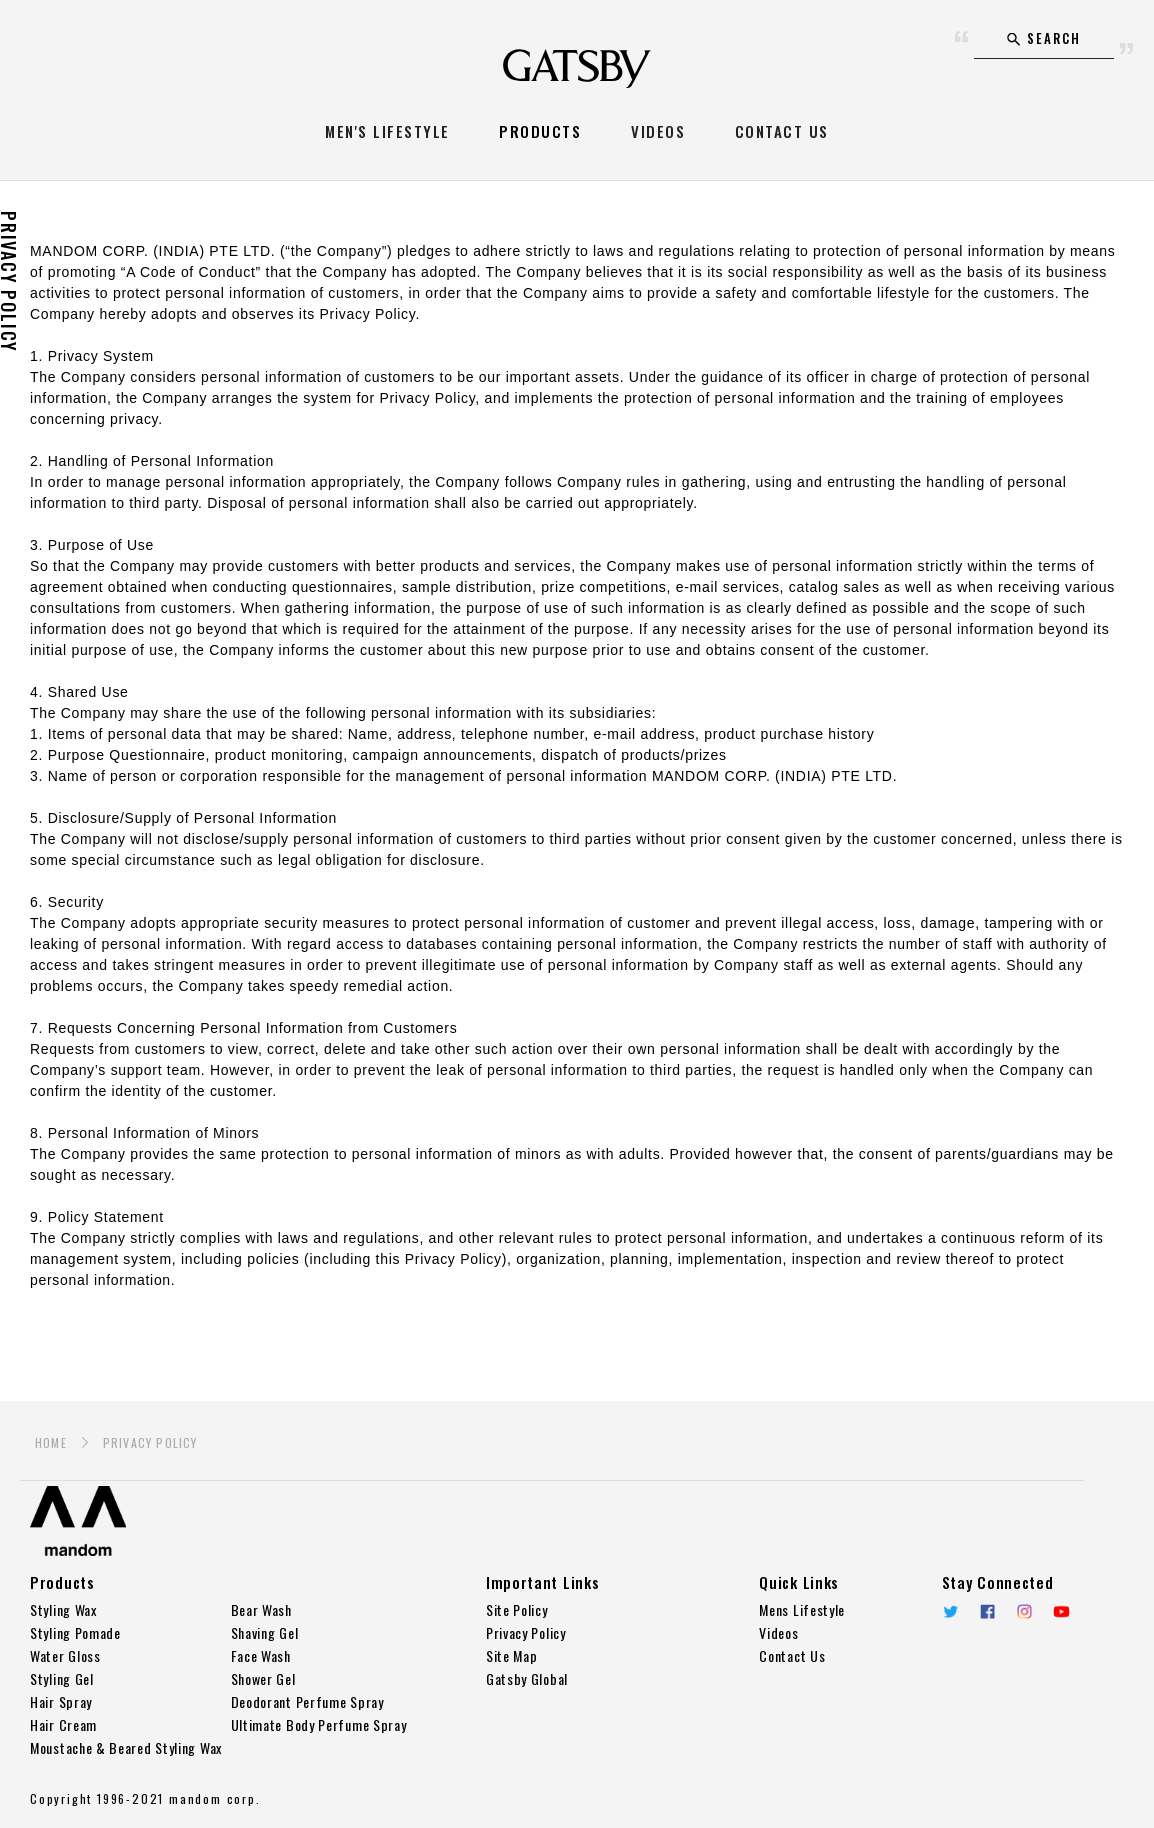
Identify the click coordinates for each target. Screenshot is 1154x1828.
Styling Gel (62, 1678)
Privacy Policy (526, 1632)
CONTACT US (782, 131)
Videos (778, 1632)
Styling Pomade (75, 1632)
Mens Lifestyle (802, 1609)
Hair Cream (63, 1724)
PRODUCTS (540, 131)
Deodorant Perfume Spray (307, 1701)
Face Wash (261, 1655)
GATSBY (577, 68)
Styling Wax (63, 1609)
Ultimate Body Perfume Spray (319, 1724)
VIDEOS (658, 131)
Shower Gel (263, 1678)
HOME (51, 1442)
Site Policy (517, 1609)
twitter (950, 1611)
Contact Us (792, 1655)
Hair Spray (61, 1701)
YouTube (1061, 1611)
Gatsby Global (527, 1678)
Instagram (1024, 1611)
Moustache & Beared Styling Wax (126, 1747)
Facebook (987, 1611)
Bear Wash (261, 1609)
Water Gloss (65, 1655)
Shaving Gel (265, 1632)
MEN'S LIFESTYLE (387, 131)
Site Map (512, 1655)
